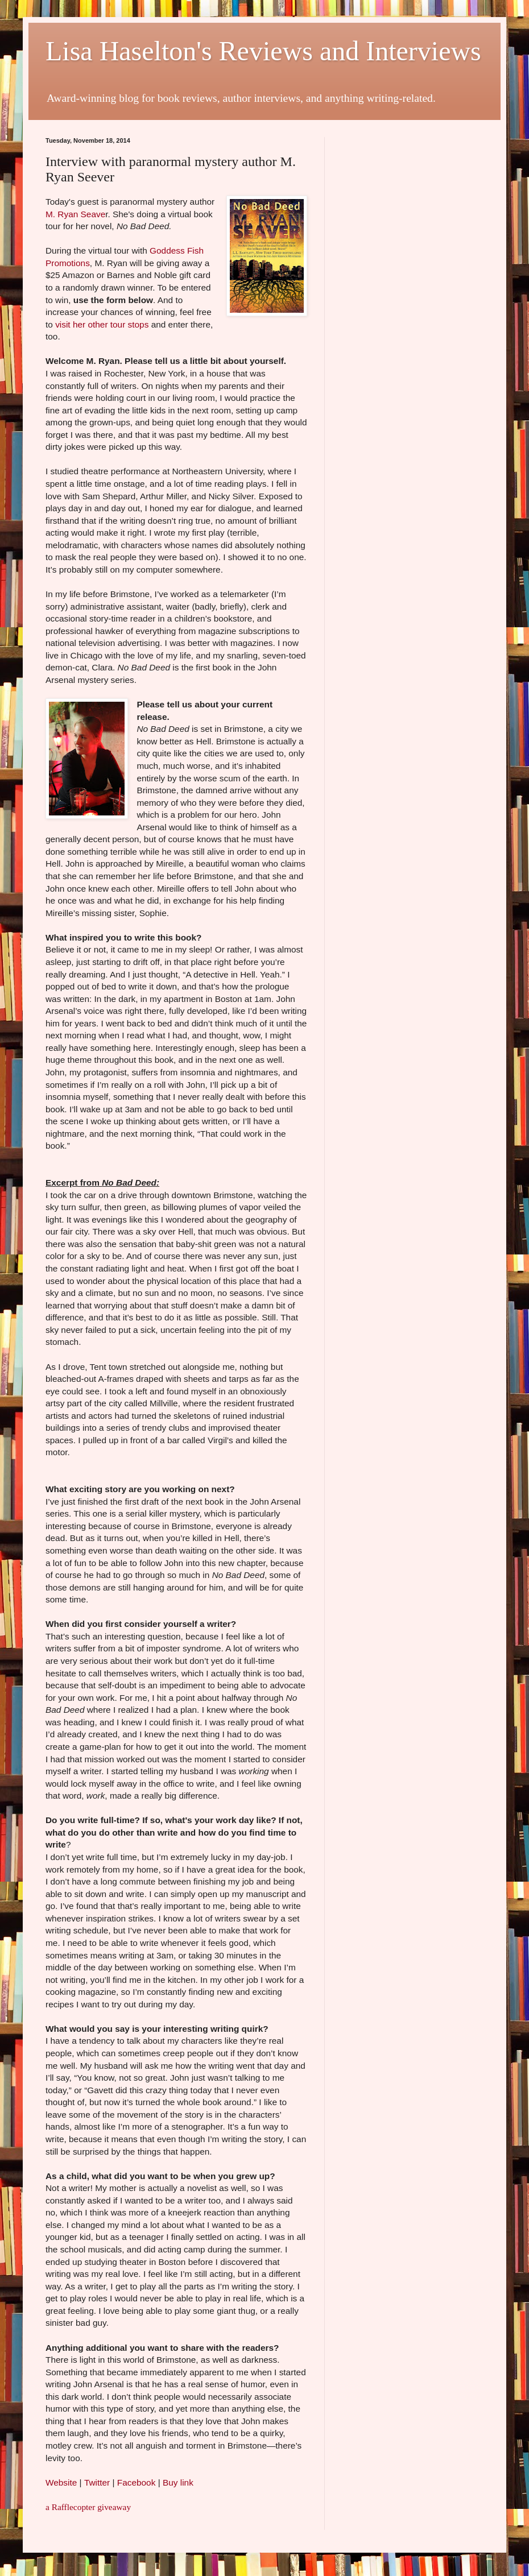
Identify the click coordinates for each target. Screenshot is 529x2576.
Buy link (178, 2482)
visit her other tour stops (101, 324)
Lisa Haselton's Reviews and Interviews (263, 51)
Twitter (97, 2482)
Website (61, 2482)
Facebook (136, 2482)
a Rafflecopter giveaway (88, 2507)
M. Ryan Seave (75, 214)
